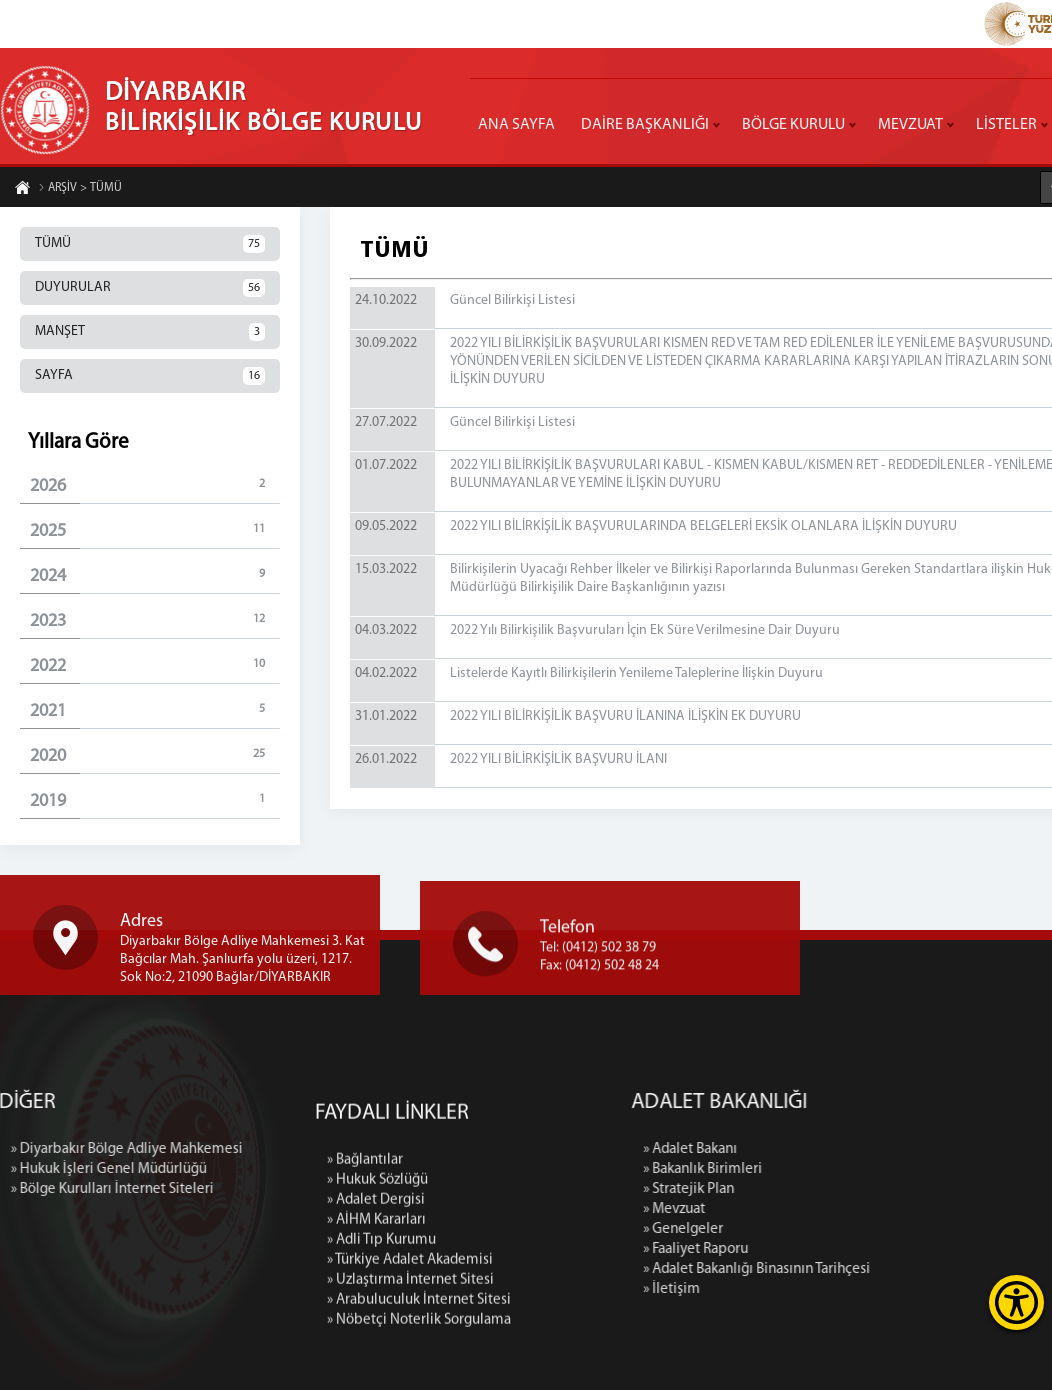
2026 (155, 485)
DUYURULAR (150, 288)
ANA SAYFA (516, 125)
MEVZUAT (910, 125)
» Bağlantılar (365, 1299)
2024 (155, 575)
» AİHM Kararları (376, 1359)
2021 (155, 710)
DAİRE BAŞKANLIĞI (645, 125)
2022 (155, 665)
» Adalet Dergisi (376, 1339)
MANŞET (150, 332)
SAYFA (150, 376)
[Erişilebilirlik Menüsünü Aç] (1016, 1302)
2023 (155, 620)
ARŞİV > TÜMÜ (80, 189)
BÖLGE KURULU (793, 125)
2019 (155, 800)
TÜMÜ (150, 244)
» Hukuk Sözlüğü (377, 1319)
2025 (155, 530)
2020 (155, 755)
